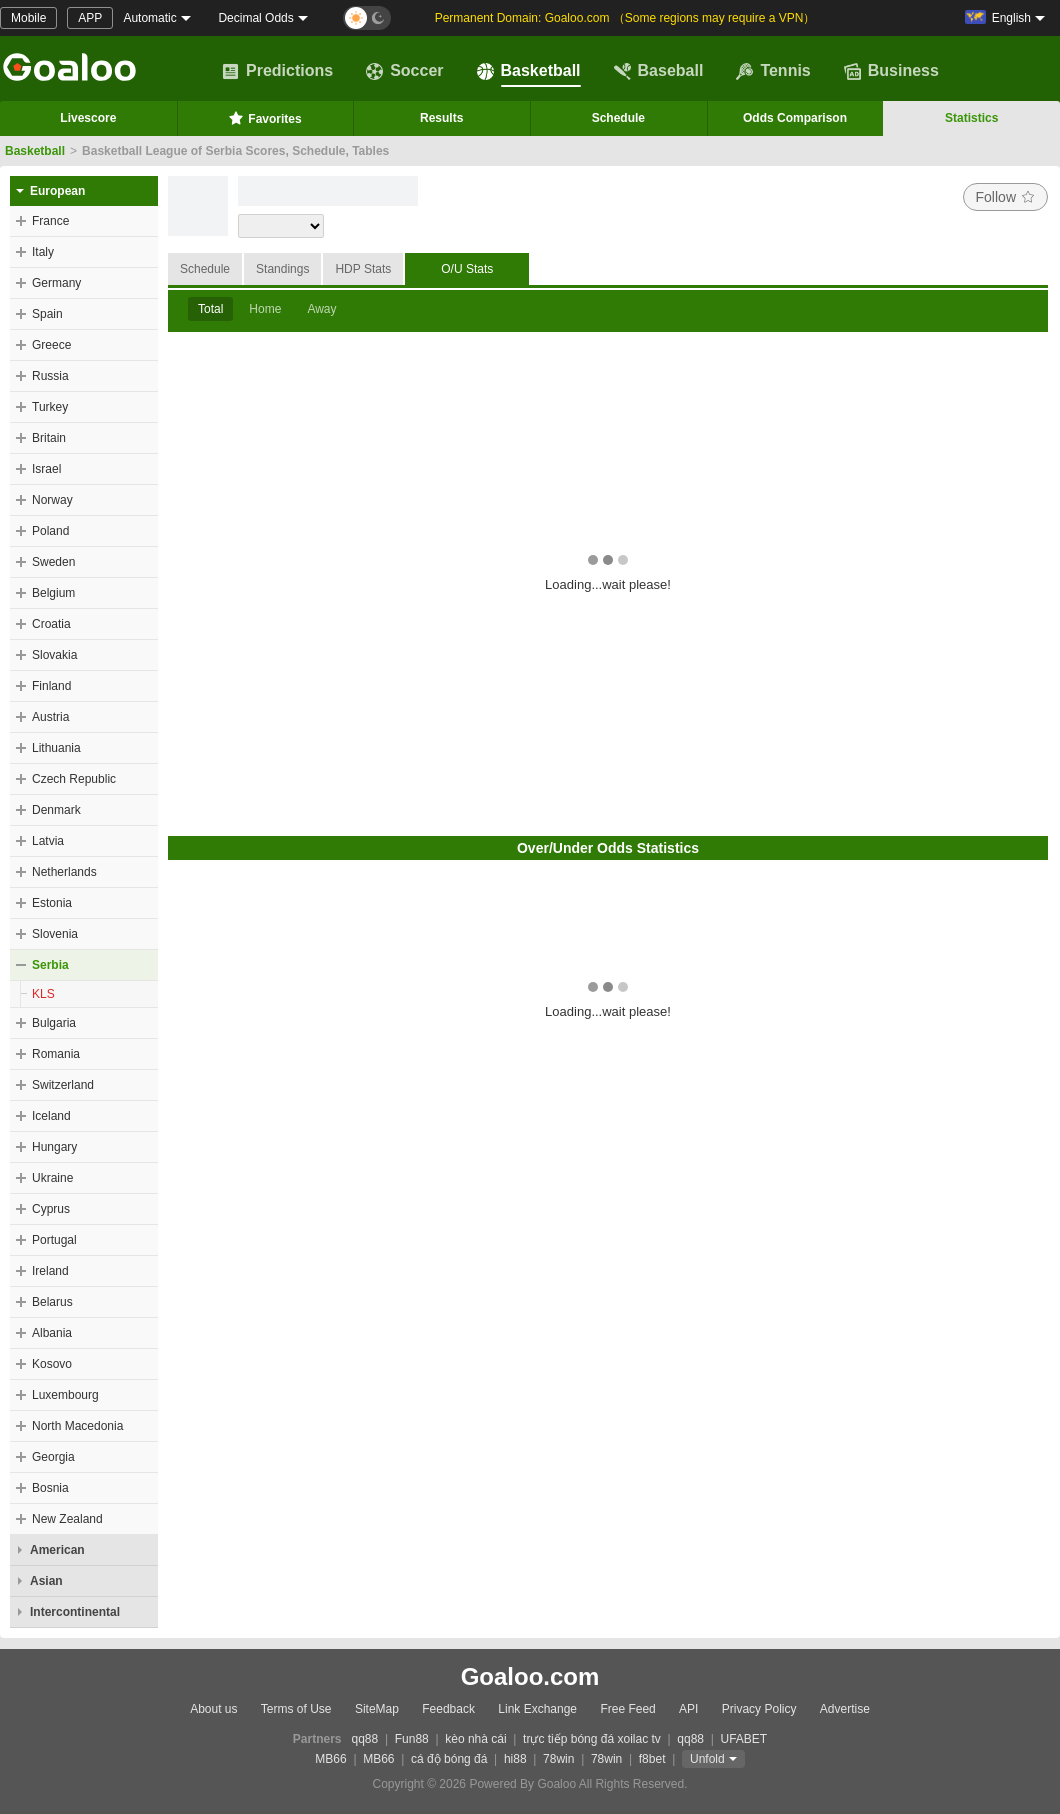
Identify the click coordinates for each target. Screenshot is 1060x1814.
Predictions (277, 71)
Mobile (28, 18)
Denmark (56, 810)
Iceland (51, 1116)
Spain (47, 314)
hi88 (515, 1759)
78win (558, 1759)
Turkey (50, 407)
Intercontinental (75, 1612)
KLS (43, 994)
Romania (56, 1054)
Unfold (707, 1759)
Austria (50, 717)
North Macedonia (77, 1426)
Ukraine (52, 1178)
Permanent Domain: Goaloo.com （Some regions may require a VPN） (625, 18)
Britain (49, 438)
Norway (52, 500)
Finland (51, 686)
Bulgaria (54, 1023)
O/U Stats (467, 269)
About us (213, 1709)
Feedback (448, 1709)
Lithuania (56, 748)
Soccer (404, 71)
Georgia (53, 1457)
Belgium (53, 593)
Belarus (52, 1302)
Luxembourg (65, 1395)
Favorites (264, 118)
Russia (50, 376)
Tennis (773, 71)
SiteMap (377, 1709)
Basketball (529, 71)
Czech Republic (74, 779)
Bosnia (50, 1488)
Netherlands (64, 872)
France (50, 221)
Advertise (845, 1709)
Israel (46, 469)
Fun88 (412, 1739)
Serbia (50, 965)
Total (210, 309)
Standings (282, 269)
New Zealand (67, 1519)
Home (265, 309)
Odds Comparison (795, 118)
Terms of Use (296, 1709)
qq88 (365, 1739)
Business (891, 71)
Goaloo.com (530, 1676)
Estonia (52, 903)
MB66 (330, 1759)
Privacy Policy (759, 1709)
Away (321, 309)
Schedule (618, 118)
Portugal (54, 1240)
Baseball (659, 71)
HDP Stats (363, 269)
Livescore (88, 118)
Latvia (48, 841)
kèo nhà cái (475, 1739)
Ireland (50, 1271)
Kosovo (52, 1364)
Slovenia (55, 934)
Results (441, 118)
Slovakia (54, 655)
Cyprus (51, 1209)
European (57, 191)
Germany (56, 283)
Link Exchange (537, 1709)
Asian (46, 1581)
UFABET (744, 1739)
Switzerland (63, 1085)
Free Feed (627, 1709)
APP (90, 18)
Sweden (53, 562)
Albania (52, 1333)
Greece (51, 345)
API (688, 1709)
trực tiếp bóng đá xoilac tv (592, 1739)
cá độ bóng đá (449, 1759)
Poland (50, 531)
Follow (1005, 197)
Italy (43, 252)
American (57, 1550)
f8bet (652, 1759)
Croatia (51, 624)
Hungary (54, 1147)
